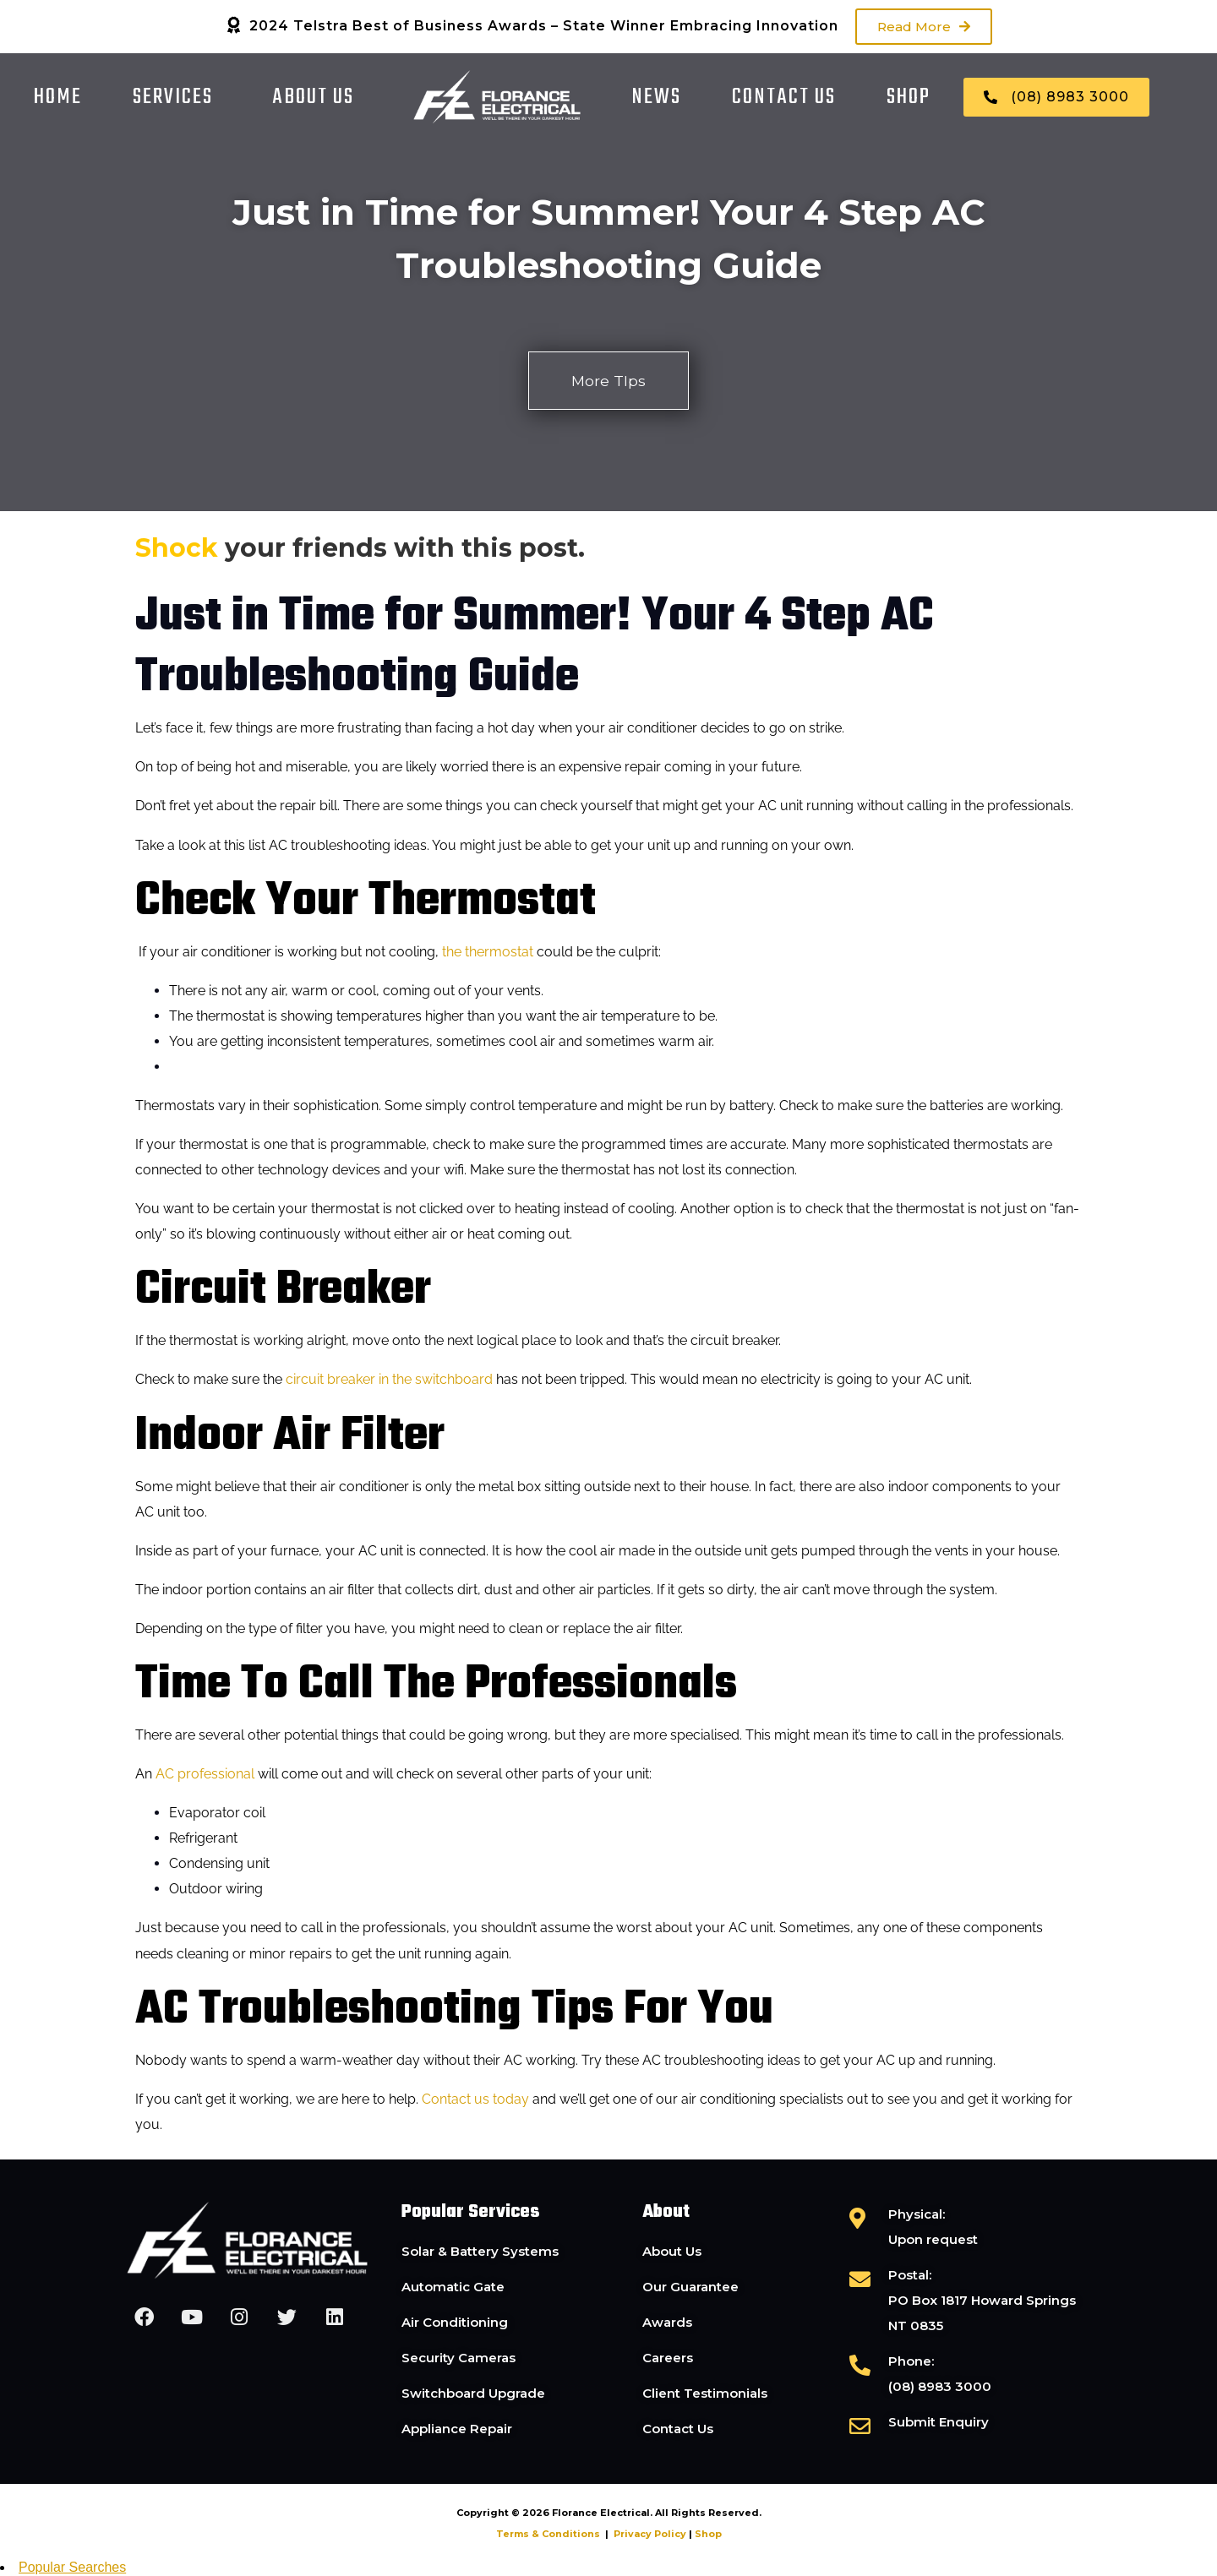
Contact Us (784, 97)
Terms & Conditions (548, 2535)
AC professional (205, 1775)
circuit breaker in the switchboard (389, 1380)
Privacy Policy (650, 2535)
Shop (908, 97)
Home (58, 97)
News (656, 97)
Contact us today (475, 2099)
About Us (313, 97)
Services (173, 97)
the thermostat (487, 952)
